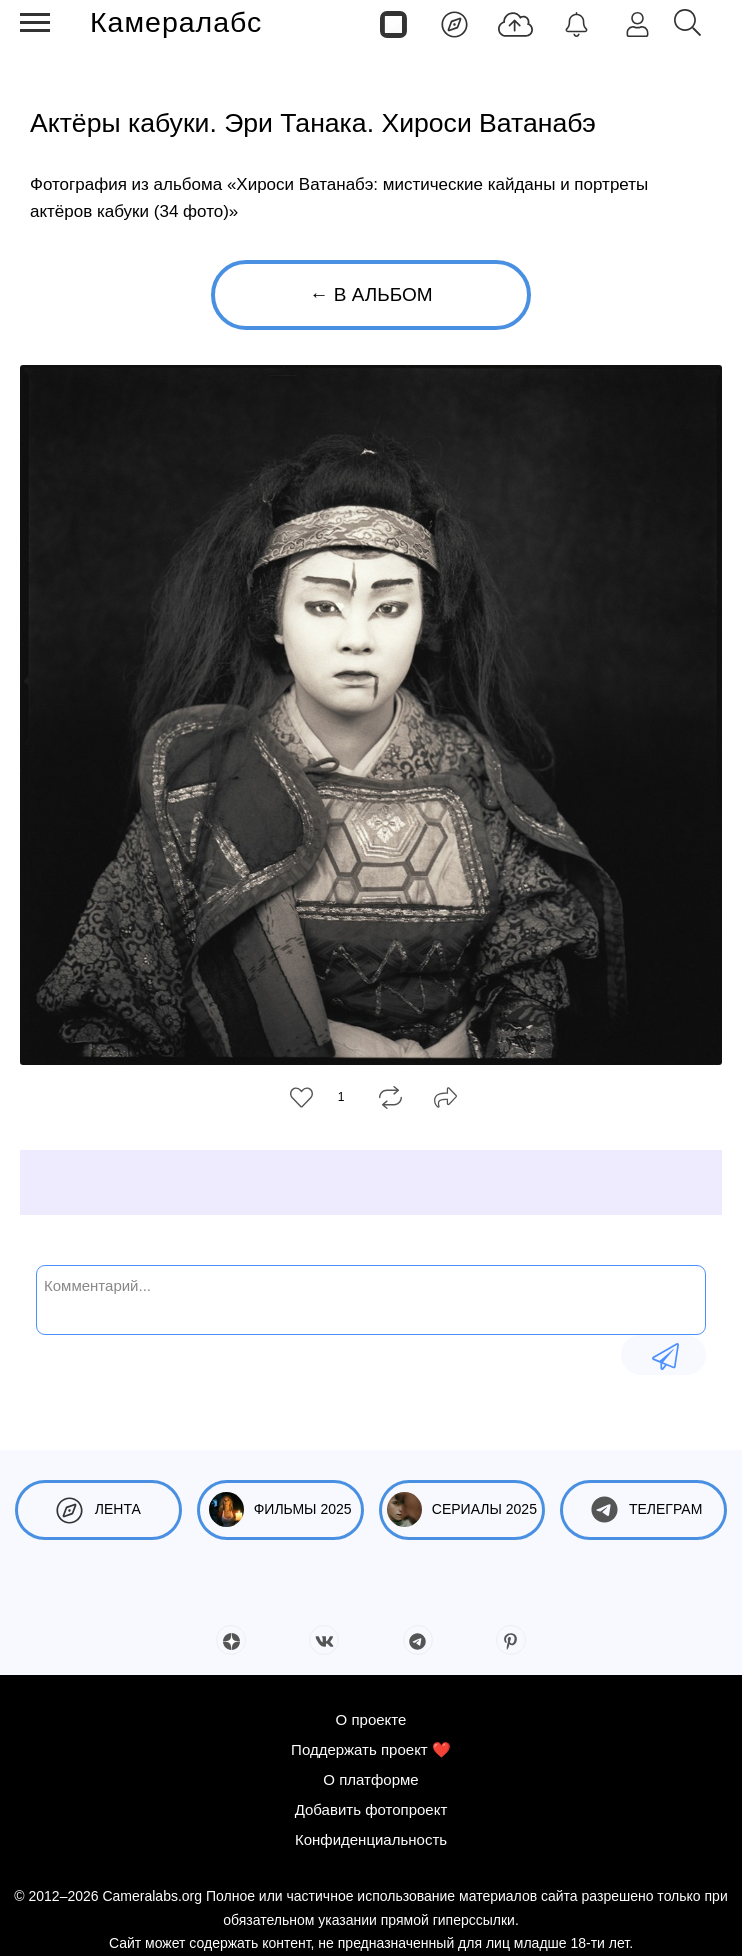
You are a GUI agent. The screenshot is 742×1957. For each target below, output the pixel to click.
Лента (98, 1509)
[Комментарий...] (371, 1298)
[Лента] (454, 23)
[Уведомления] (576, 23)
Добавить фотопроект (371, 1809)
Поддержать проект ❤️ (371, 1749)
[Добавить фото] (515, 23)
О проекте (371, 1719)
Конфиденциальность (371, 1839)
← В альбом (370, 294)
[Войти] (637, 23)
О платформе (370, 1779)
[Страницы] (393, 23)
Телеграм (643, 1509)
